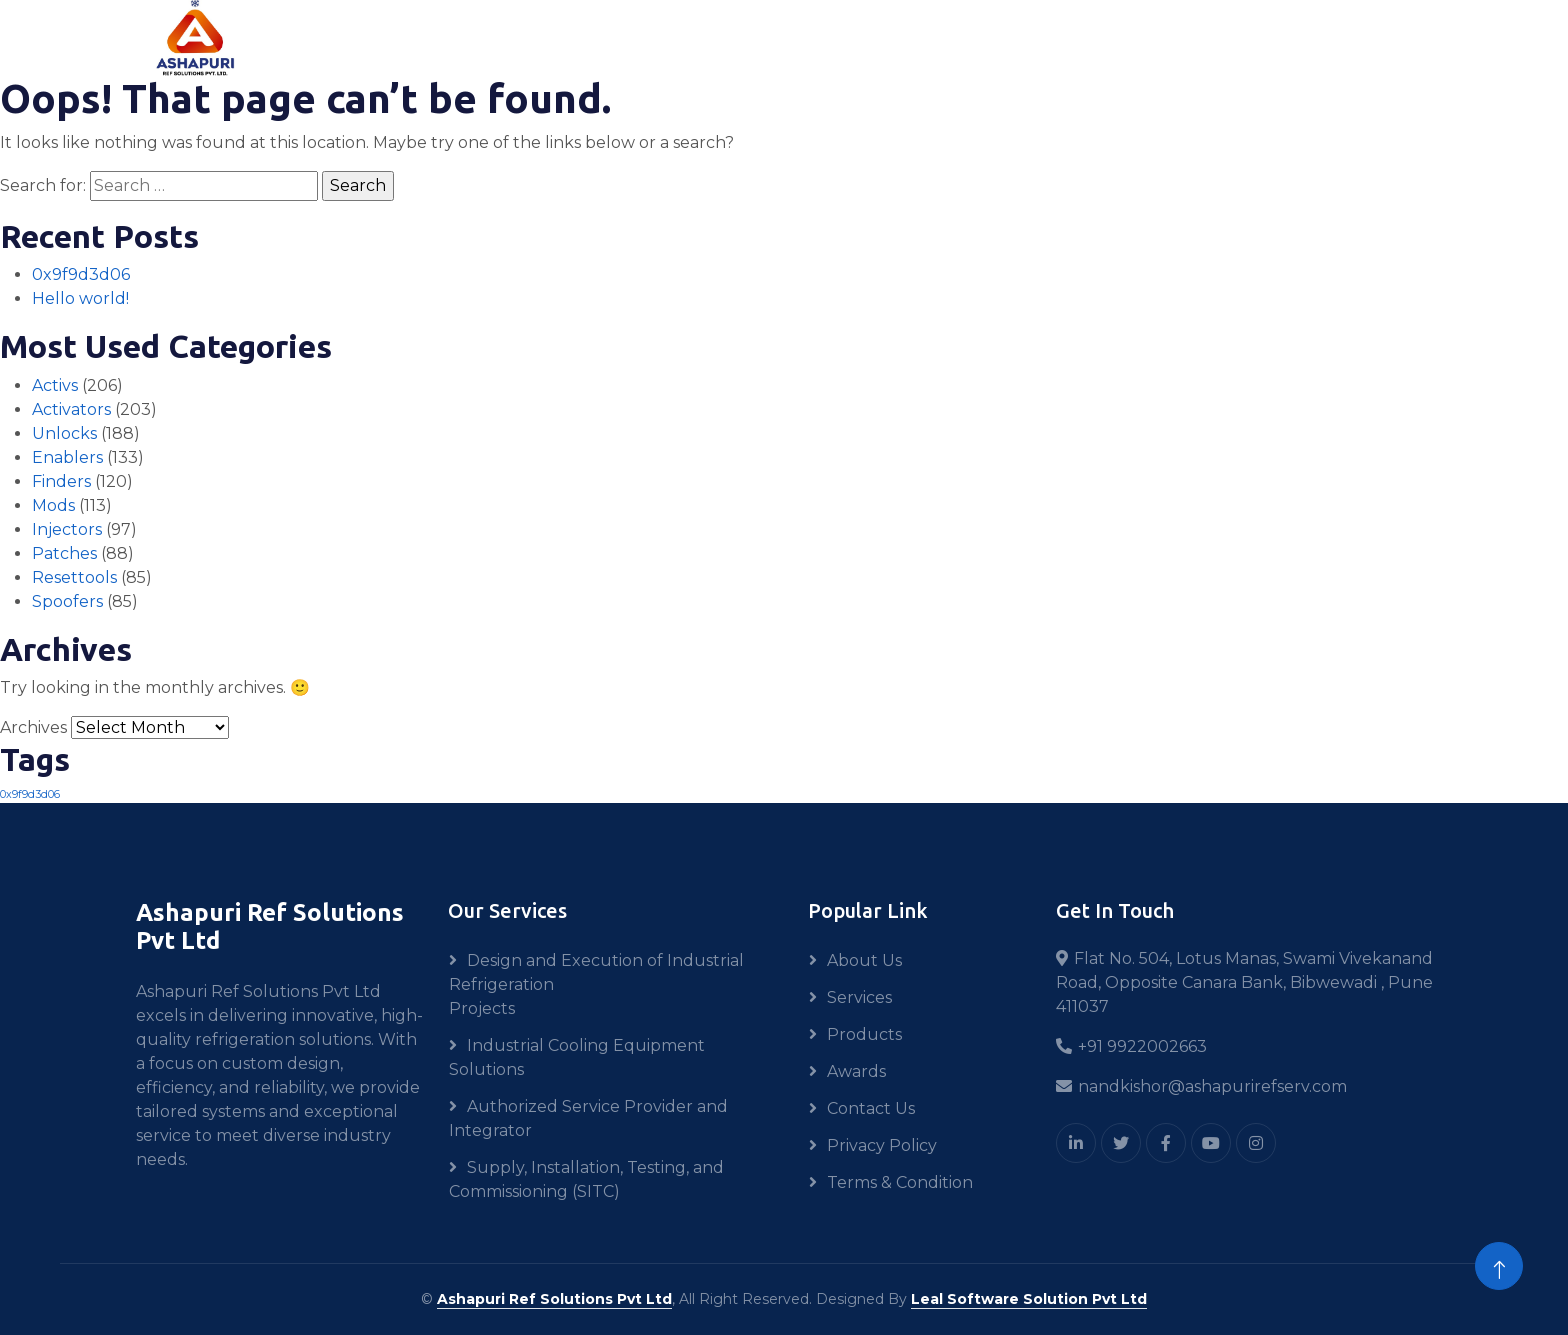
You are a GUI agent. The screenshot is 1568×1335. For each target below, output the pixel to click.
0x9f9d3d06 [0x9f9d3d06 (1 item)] (30, 794)
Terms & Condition (900, 1182)
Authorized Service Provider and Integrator (588, 1118)
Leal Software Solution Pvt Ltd (1029, 1299)
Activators (71, 409)
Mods (53, 505)
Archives (33, 727)
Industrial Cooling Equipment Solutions (577, 1057)
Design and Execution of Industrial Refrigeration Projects (596, 984)
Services (859, 997)
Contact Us (871, 1108)
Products (864, 1034)
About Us (864, 960)
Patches (64, 553)
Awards (856, 1071)
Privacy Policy (882, 1145)
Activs (55, 385)
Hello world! (80, 298)
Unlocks (64, 433)
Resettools (74, 577)
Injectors (67, 529)
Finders (61, 481)
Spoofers (67, 601)
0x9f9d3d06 (81, 274)
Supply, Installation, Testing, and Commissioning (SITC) (586, 1179)
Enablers (67, 457)
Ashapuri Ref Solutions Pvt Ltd (554, 1299)
